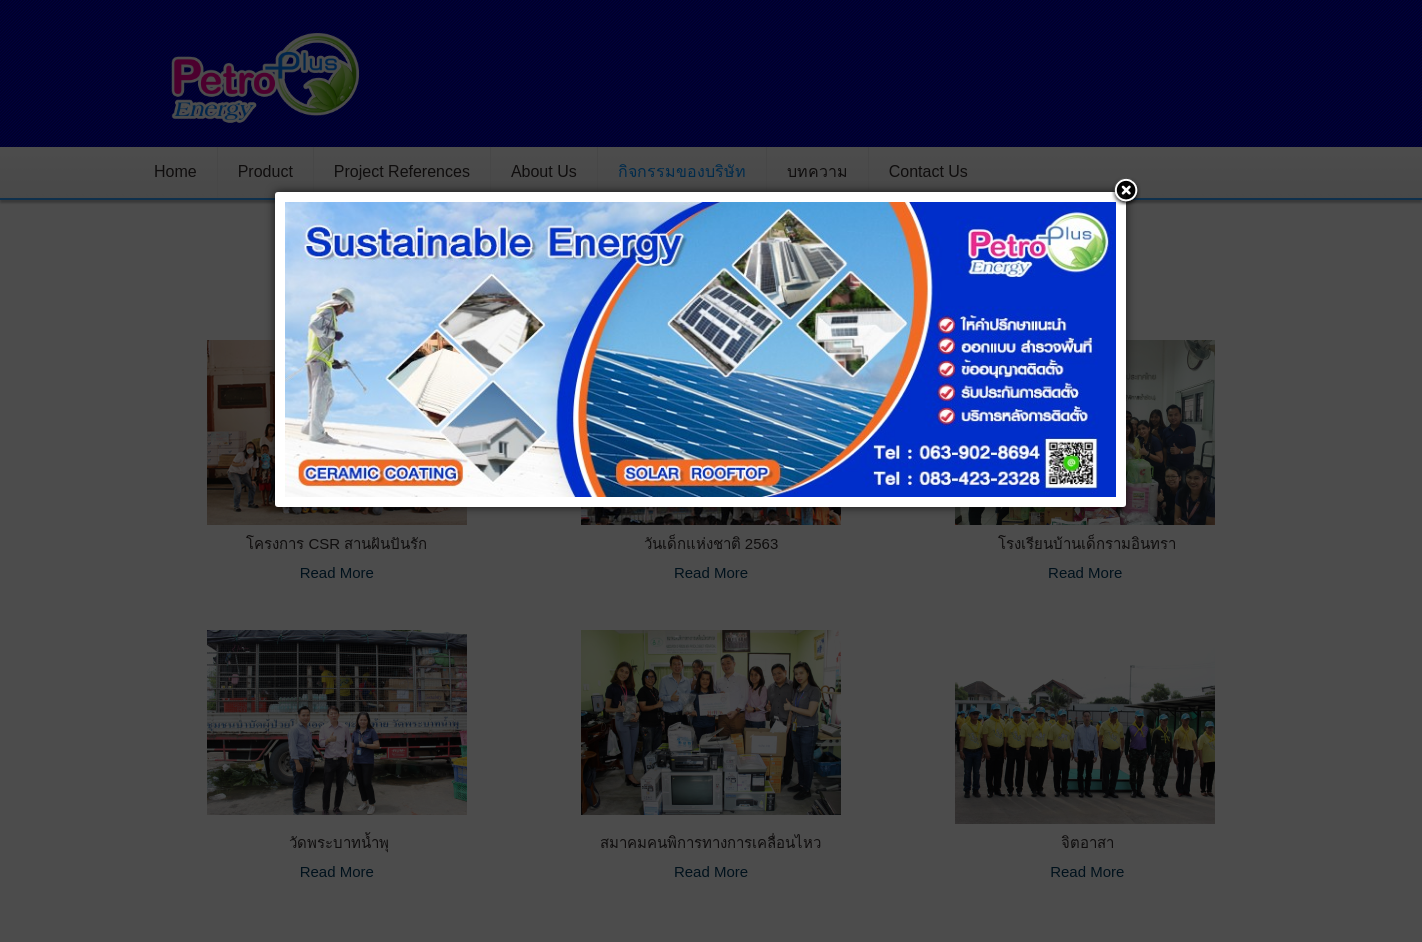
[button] (1126, 192)
